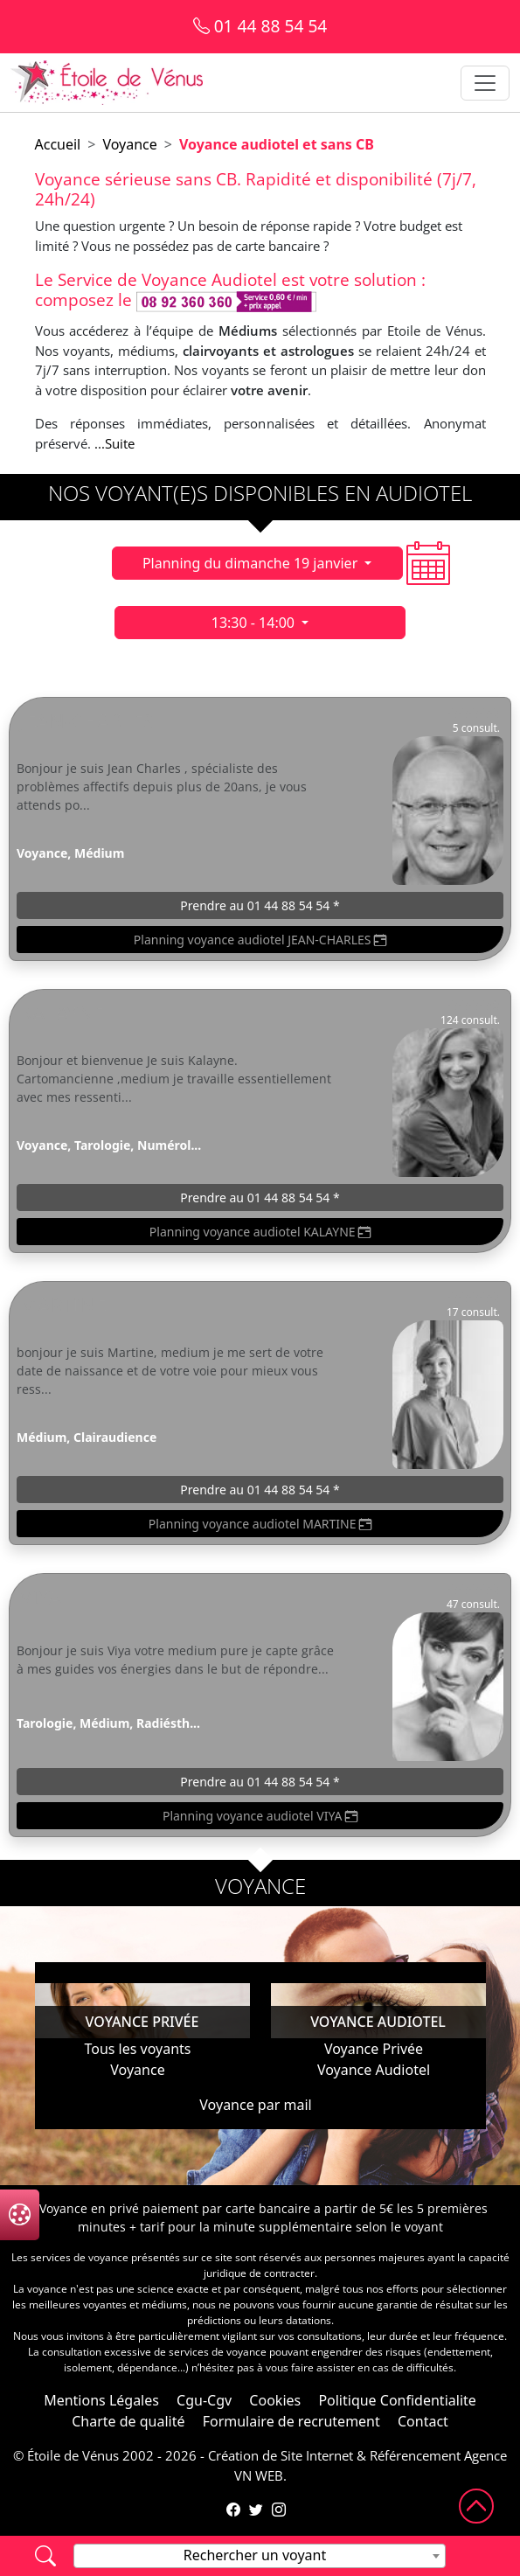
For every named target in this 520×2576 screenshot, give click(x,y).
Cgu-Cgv (204, 2400)
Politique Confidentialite (396, 2400)
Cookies (275, 2400)
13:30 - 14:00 (254, 622)
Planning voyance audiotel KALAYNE (260, 1231)
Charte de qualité (128, 2421)
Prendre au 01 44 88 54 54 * (259, 905)
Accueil (58, 144)
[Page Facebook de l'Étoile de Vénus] (233, 2509)
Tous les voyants (137, 2048)
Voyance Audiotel (373, 2069)
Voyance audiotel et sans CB (276, 144)
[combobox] (259, 2556)
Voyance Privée (373, 2048)
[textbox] (259, 2555)
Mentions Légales (101, 2400)
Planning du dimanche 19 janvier (252, 563)
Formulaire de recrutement (291, 2421)
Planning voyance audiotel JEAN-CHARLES (260, 939)
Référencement (415, 2455)
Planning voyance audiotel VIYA (260, 1816)
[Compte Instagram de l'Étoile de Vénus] (279, 2509)
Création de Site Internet (280, 2455)
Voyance (129, 144)
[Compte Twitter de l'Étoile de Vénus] (256, 2509)
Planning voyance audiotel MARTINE (260, 1523)
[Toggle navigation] (485, 83)
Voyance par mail (255, 2104)
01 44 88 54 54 (260, 26)
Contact (423, 2421)
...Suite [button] (114, 443)
